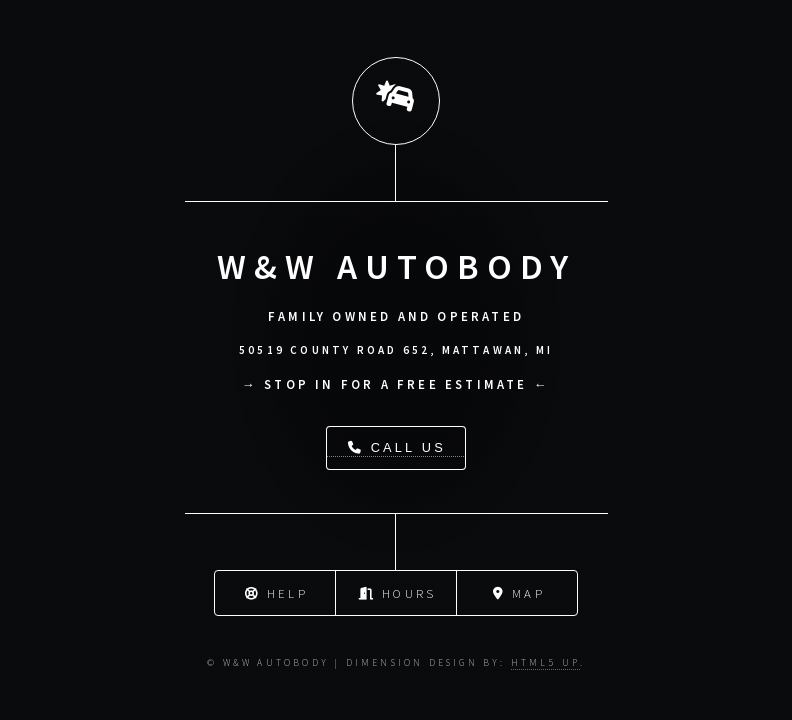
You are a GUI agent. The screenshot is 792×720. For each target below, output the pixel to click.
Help (276, 592)
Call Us (397, 447)
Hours (397, 592)
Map (519, 592)
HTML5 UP (545, 663)
